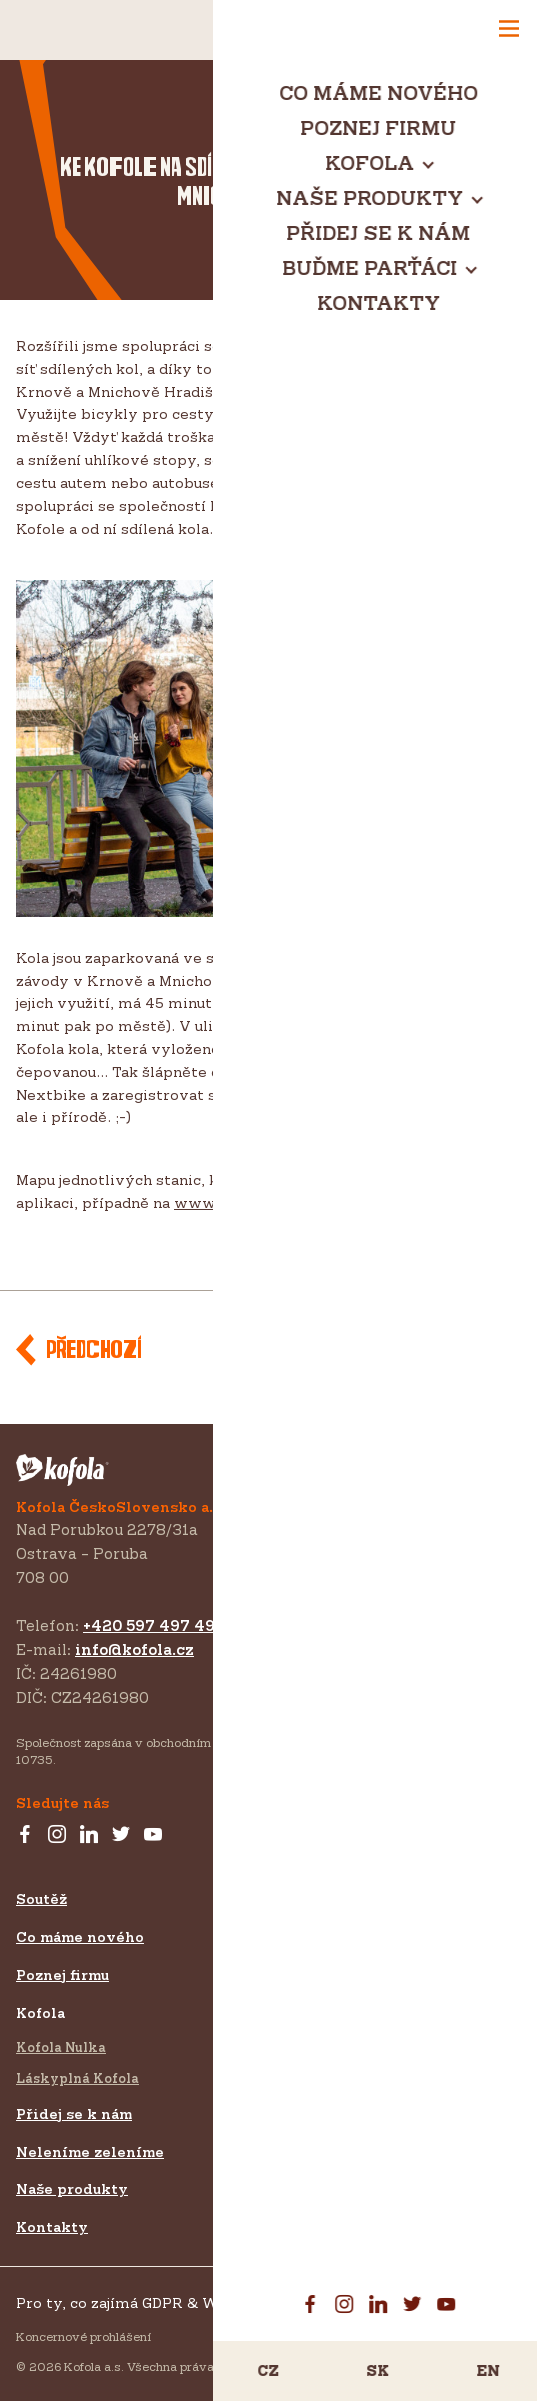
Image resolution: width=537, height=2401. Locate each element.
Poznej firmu (62, 1974)
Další (467, 1350)
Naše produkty (72, 2188)
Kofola (40, 2012)
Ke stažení (309, 2138)
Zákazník (302, 1964)
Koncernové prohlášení (83, 2336)
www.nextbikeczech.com (269, 1202)
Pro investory (322, 2100)
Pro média (307, 2062)
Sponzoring (309, 1933)
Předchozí (93, 1350)
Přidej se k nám (74, 2113)
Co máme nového (80, 1936)
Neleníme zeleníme (90, 2151)
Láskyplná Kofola (77, 2078)
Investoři (300, 2027)
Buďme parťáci (324, 1898)
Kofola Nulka (61, 2047)
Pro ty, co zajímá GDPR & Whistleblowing (169, 2302)
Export (292, 1996)
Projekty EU (315, 2196)
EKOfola (268, 133)
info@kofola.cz (134, 1649)
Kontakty (52, 2226)
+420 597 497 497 (154, 1625)
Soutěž (41, 1898)
